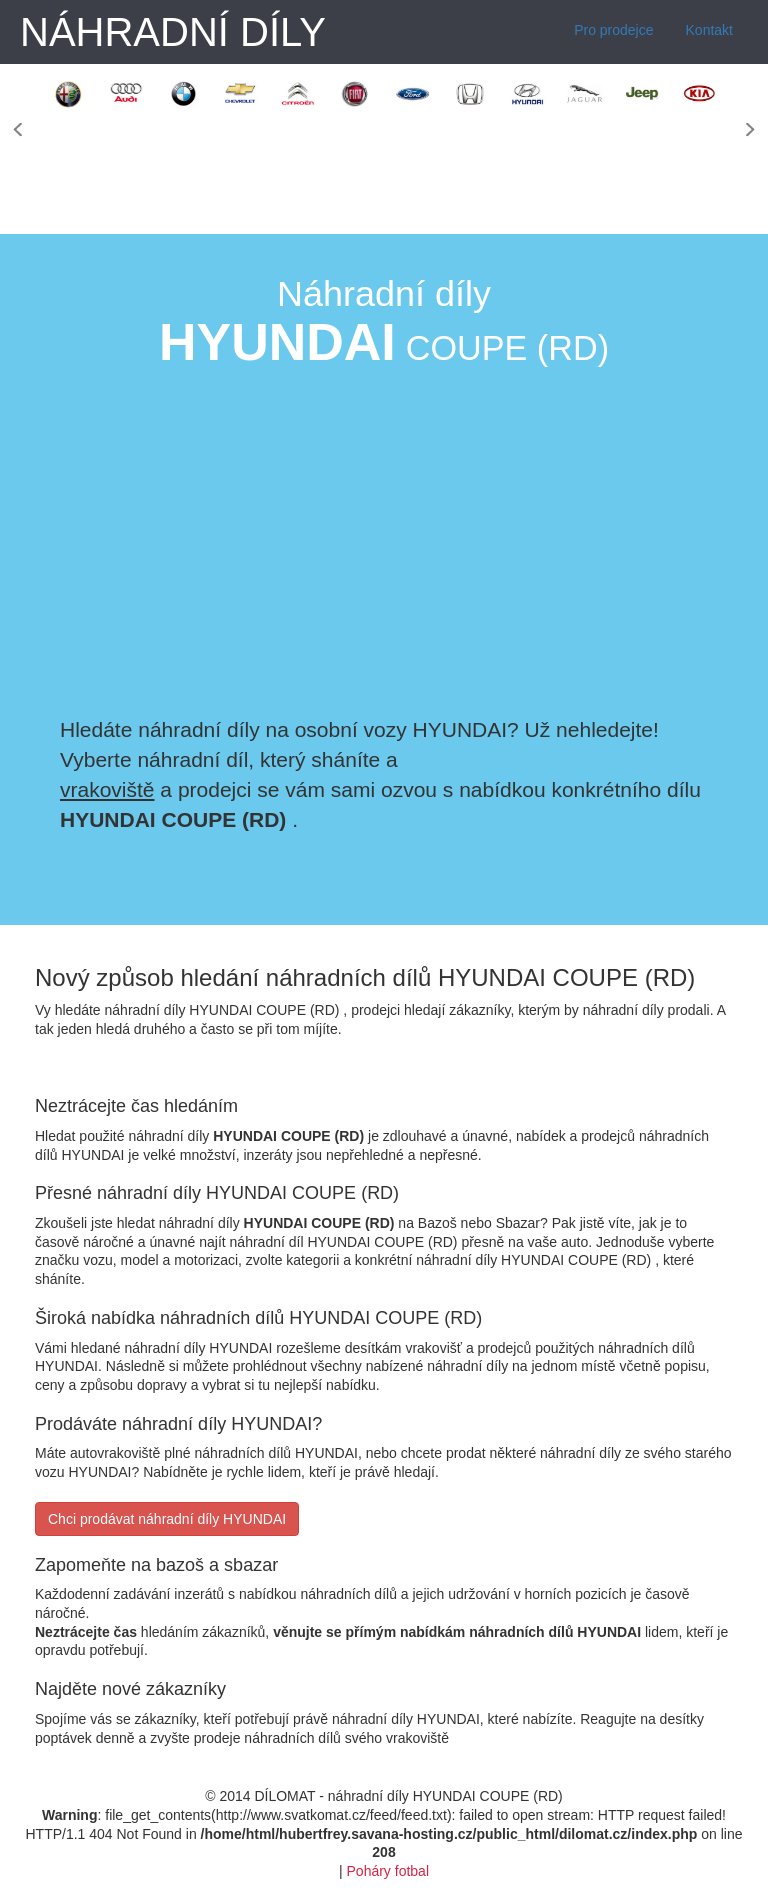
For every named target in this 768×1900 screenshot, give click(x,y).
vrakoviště (107, 789)
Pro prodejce (613, 30)
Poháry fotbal (388, 1871)
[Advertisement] (592, 540)
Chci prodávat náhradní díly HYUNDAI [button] (167, 1519)
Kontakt (709, 30)
